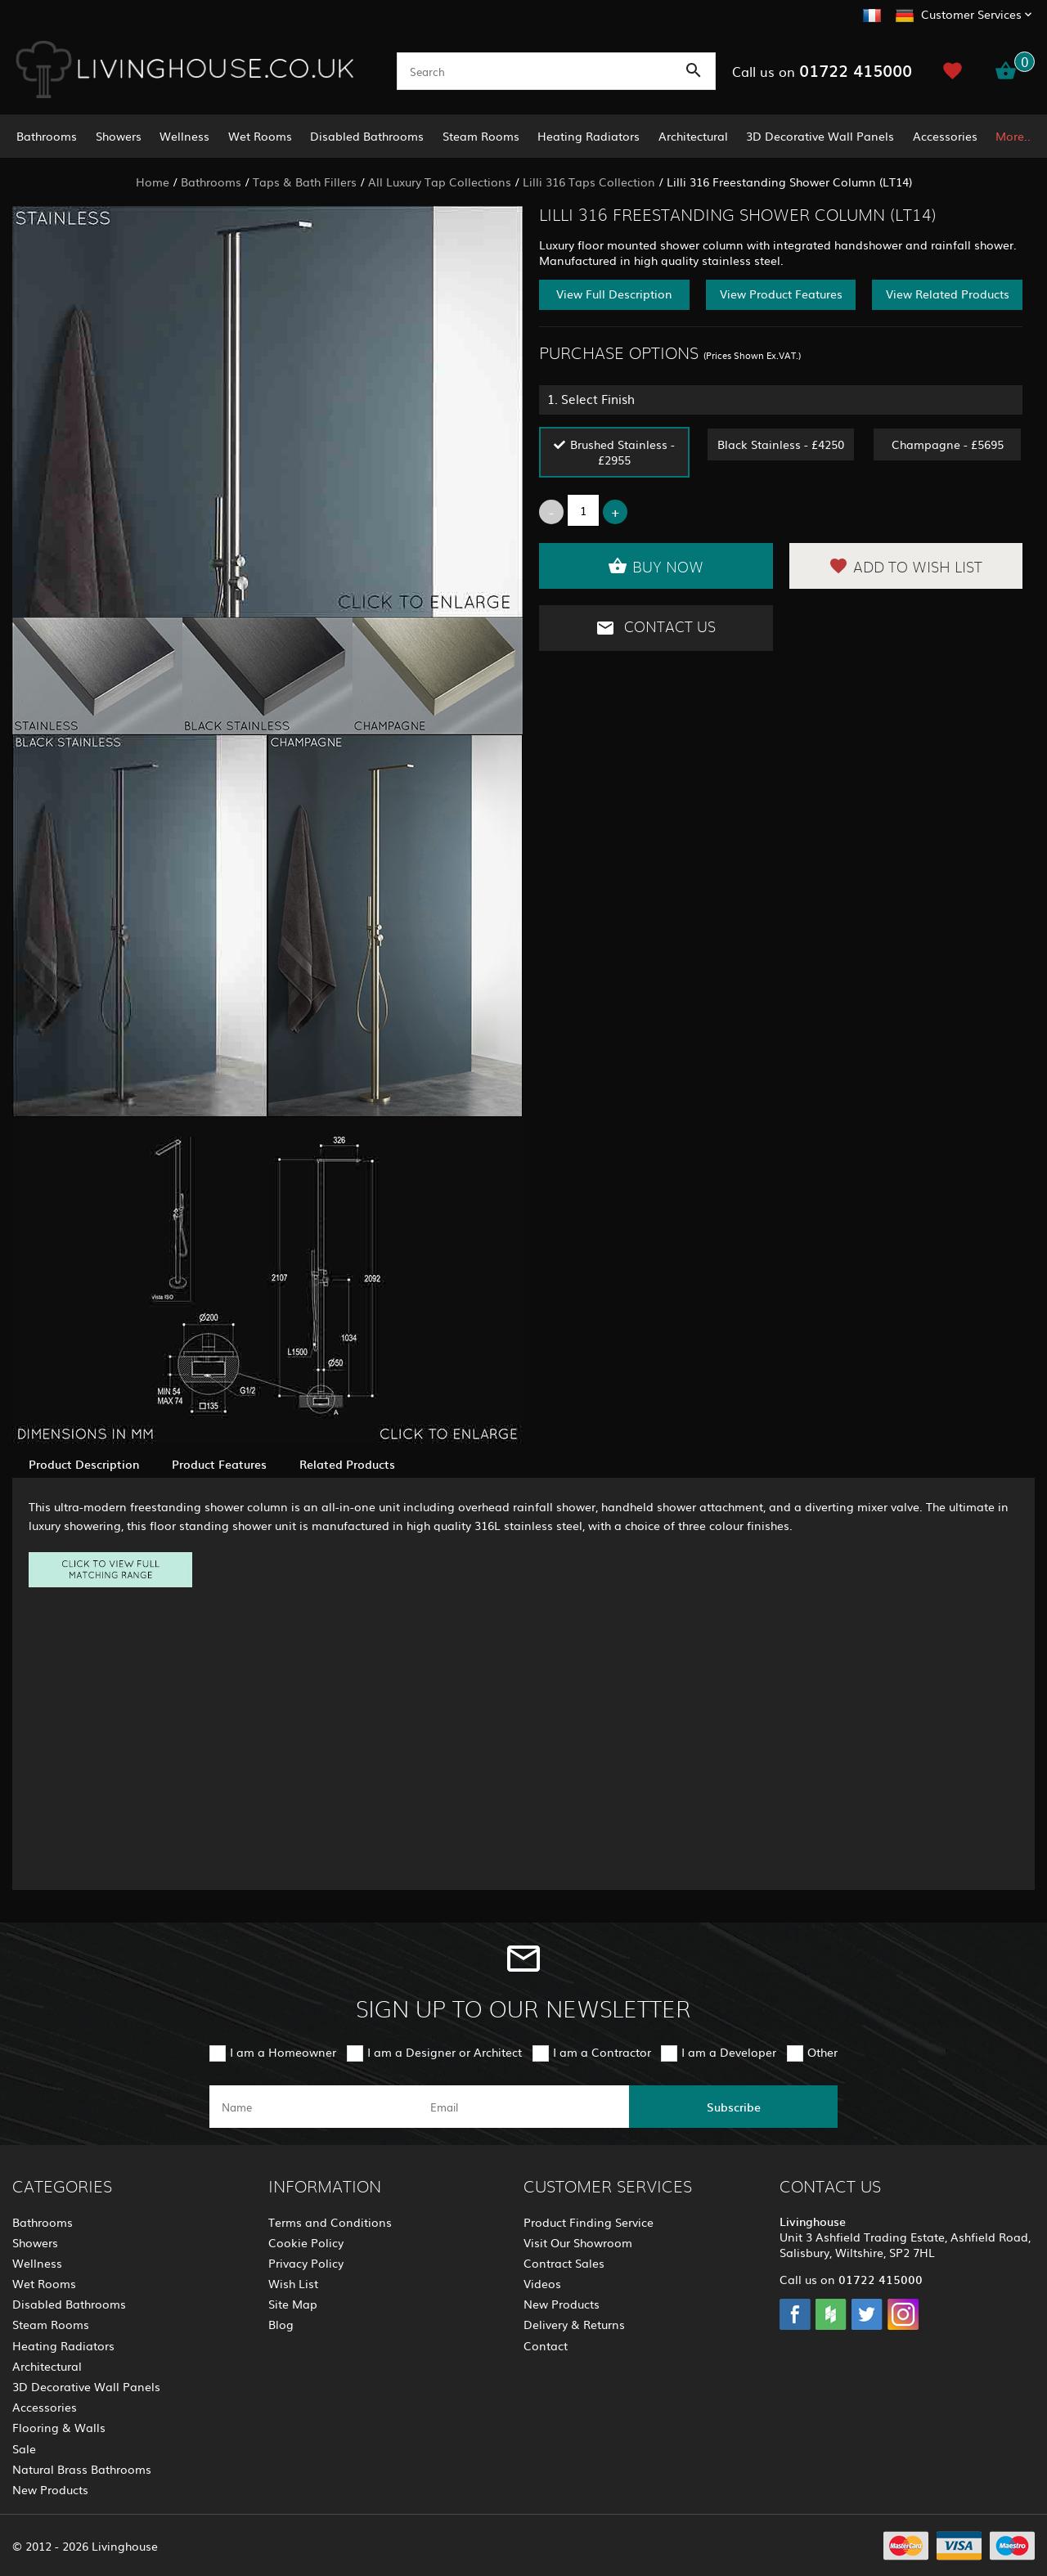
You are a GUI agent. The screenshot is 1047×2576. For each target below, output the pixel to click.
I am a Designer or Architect (444, 2052)
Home (152, 181)
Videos (542, 2283)
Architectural (693, 136)
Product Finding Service (589, 2222)
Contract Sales (564, 2263)
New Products (50, 2489)
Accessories (945, 136)
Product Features (219, 1464)
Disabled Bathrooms (367, 136)
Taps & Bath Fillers (305, 181)
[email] (522, 2106)
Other (822, 2052)
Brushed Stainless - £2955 (622, 452)
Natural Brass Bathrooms (81, 2469)
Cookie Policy (306, 2242)
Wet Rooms (260, 136)
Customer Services (971, 14)
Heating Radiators (588, 136)
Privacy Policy (306, 2263)
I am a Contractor (602, 2052)
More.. (1013, 136)
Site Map (292, 2304)
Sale (24, 2448)
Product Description (84, 1464)
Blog (281, 2324)
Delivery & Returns (574, 2324)
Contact (546, 2345)
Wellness (184, 136)
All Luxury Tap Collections (439, 181)
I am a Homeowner (283, 2052)
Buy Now (655, 566)
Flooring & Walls (59, 2427)
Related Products (347, 1464)
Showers (119, 136)
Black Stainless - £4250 (780, 444)
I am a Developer (728, 2052)
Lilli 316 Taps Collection (589, 181)
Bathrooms (46, 136)
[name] (313, 2106)
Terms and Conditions (330, 2222)
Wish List (293, 2283)
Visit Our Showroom (578, 2242)
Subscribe (734, 2107)
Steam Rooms (481, 136)
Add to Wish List (905, 566)
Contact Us (655, 628)
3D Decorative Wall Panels (820, 136)
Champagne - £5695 (948, 444)
